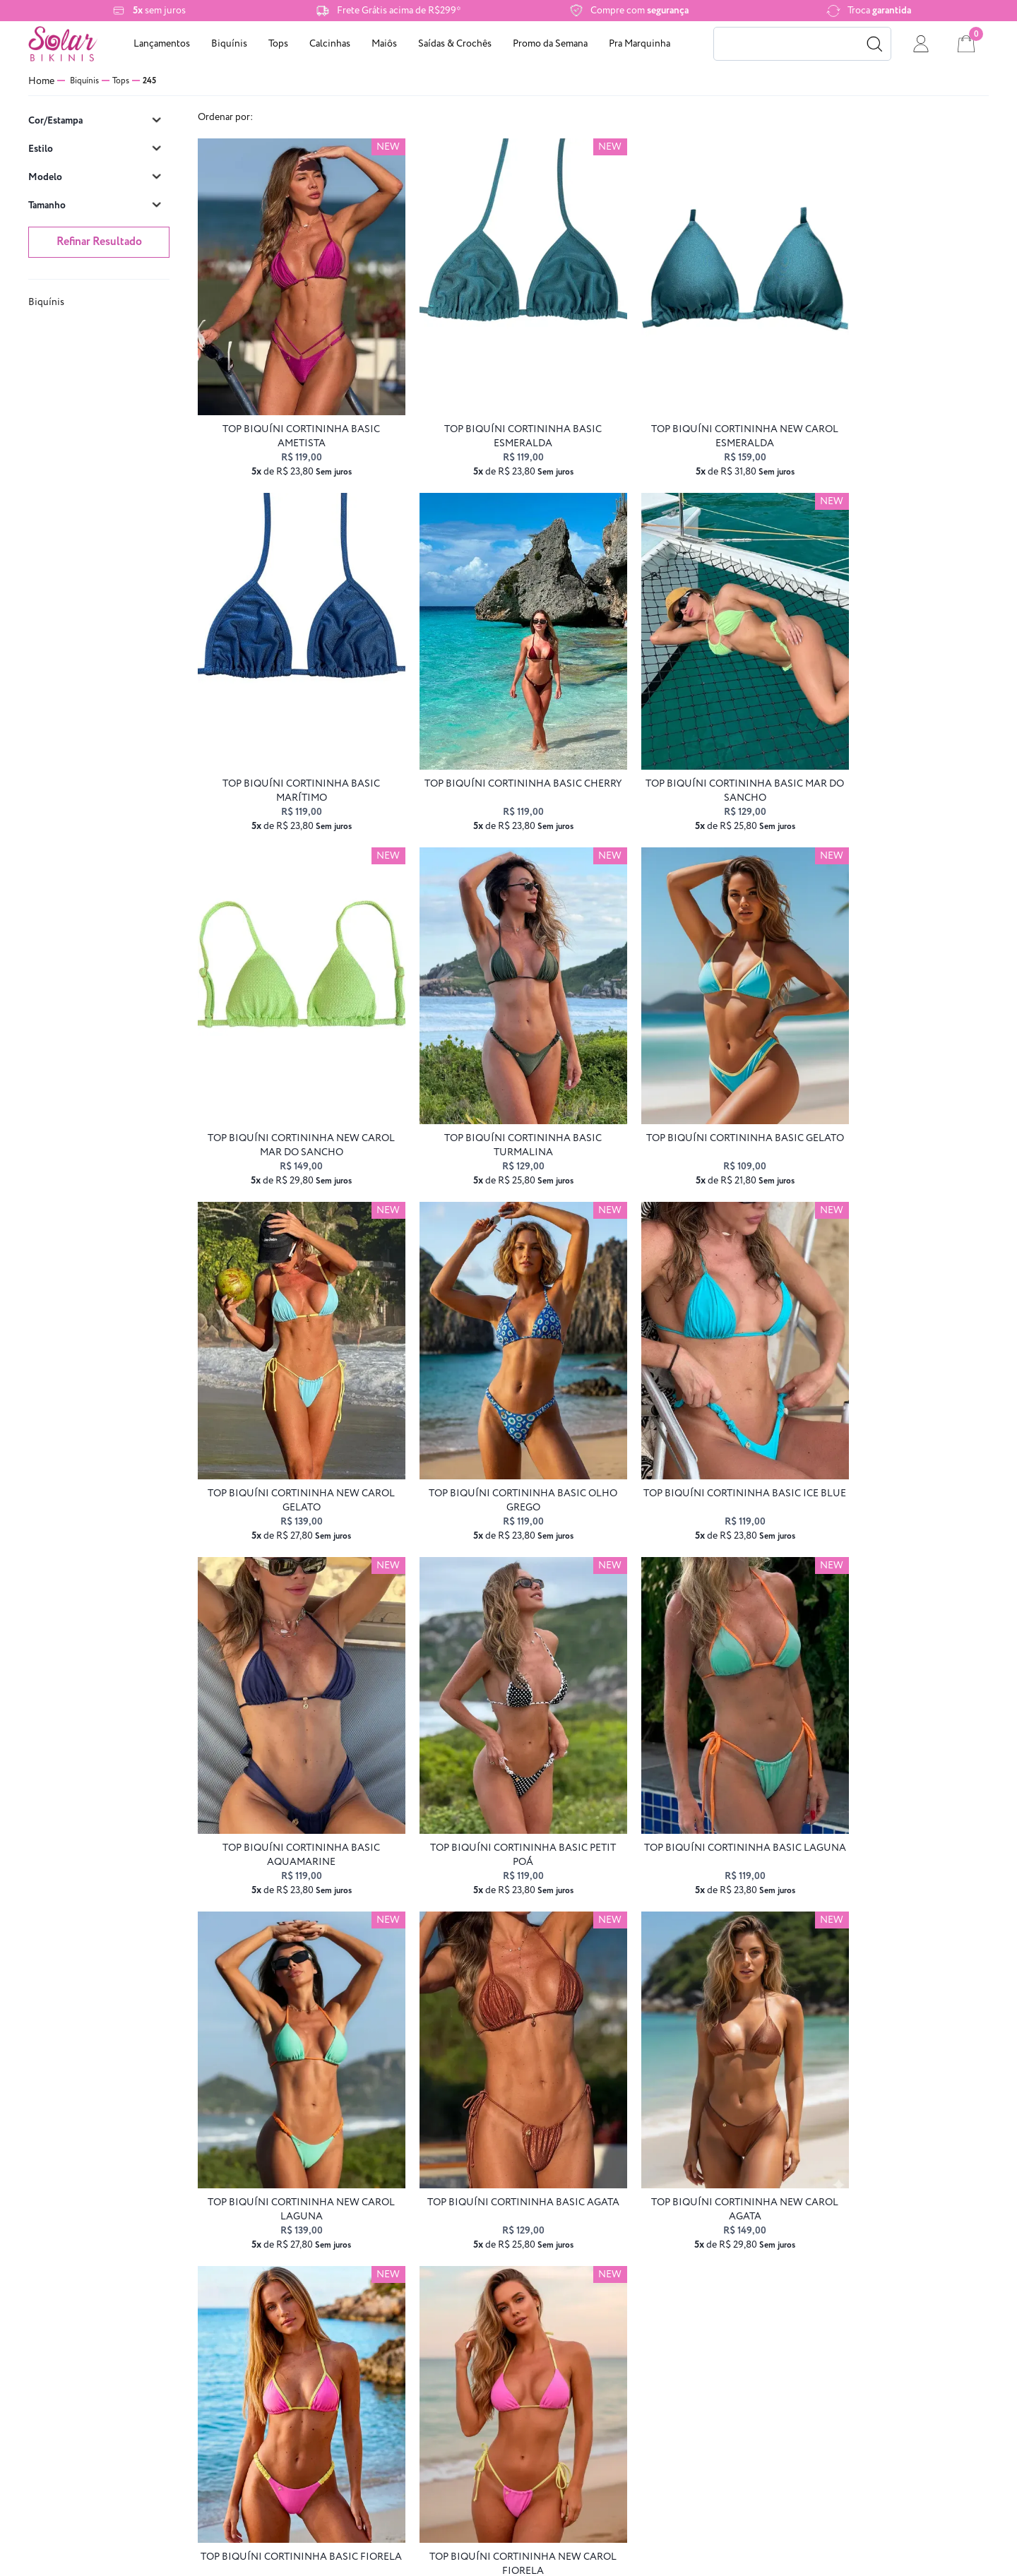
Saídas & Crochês (455, 44)
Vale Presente (299, 2392)
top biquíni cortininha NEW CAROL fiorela (895, 1719)
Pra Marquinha (639, 44)
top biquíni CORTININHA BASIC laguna (694, 1391)
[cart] (966, 43)
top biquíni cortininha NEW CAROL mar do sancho (693, 736)
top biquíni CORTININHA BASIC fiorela (694, 1719)
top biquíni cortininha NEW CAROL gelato (492, 1064)
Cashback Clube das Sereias (78, 2392)
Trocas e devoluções (298, 2318)
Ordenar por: (225, 117)
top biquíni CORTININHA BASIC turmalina (895, 736)
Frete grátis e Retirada (78, 2342)
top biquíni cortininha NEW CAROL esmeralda (693, 409)
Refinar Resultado (99, 242)
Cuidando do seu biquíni (78, 2367)
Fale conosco (298, 2342)
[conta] (921, 43)
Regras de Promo (78, 2293)
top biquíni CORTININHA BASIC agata (291, 1719)
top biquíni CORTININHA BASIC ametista (291, 409)
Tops (278, 44)
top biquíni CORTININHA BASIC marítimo (895, 409)
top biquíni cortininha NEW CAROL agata (492, 1719)
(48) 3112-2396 (534, 2293)
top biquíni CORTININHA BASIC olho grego (694, 1064)
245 (149, 81)
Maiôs (384, 44)
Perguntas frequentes (298, 2367)
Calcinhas (329, 44)
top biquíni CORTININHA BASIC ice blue (895, 1064)
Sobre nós (78, 2268)
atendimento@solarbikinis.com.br (534, 2268)
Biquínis (229, 44)
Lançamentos (161, 44)
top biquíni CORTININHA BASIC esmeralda (492, 409)
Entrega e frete (298, 2293)
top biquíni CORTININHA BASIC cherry (291, 736)
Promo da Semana (550, 44)
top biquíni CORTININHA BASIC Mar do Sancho (492, 736)
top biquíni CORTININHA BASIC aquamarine (291, 1391)
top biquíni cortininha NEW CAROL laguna (895, 1391)
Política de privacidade (78, 2318)
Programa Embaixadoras (78, 2417)
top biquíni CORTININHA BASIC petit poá (492, 1391)
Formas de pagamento (299, 2268)
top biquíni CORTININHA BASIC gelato (291, 1064)
